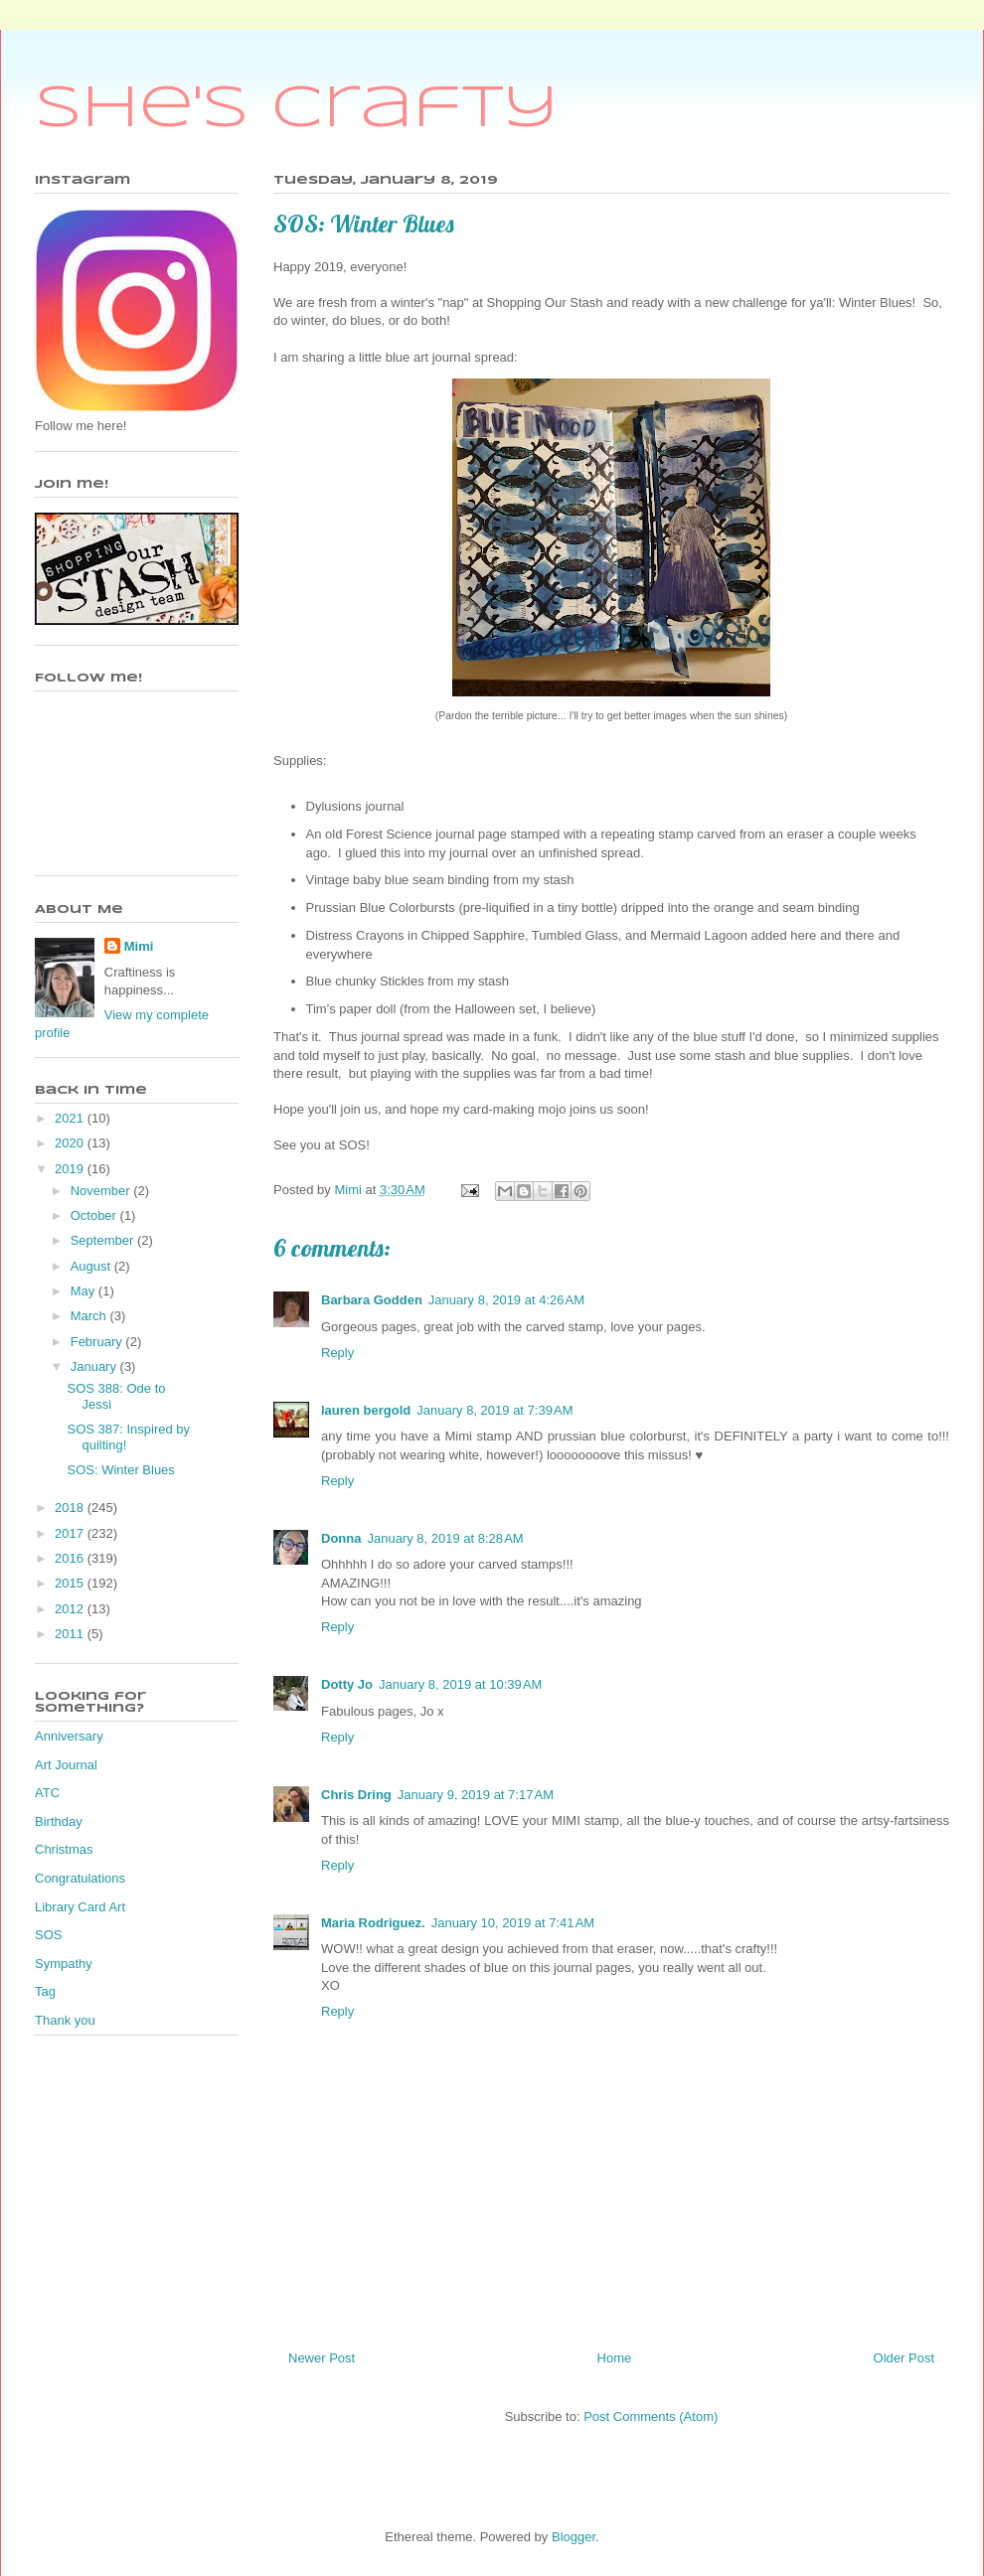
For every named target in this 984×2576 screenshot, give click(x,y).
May (84, 1291)
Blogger (573, 2536)
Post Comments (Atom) (650, 2416)
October (95, 1215)
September (104, 1240)
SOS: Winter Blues (120, 1469)
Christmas (64, 1849)
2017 (71, 1533)
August (92, 1266)
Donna (341, 1538)
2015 (71, 1583)
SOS (48, 1934)
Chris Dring (356, 1794)
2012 (71, 1608)
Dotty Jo (347, 1684)
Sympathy (63, 1963)
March (90, 1315)
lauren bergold (365, 1410)
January (95, 1366)
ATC (47, 1792)
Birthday (58, 1821)
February (98, 1341)
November (102, 1190)
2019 (71, 1168)
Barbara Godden (371, 1299)
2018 (71, 1507)
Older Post (904, 2357)
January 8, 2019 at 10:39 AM (460, 1684)
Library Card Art (80, 1906)
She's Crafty (297, 109)
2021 (71, 1118)
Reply (337, 1352)
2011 (71, 1633)
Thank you (65, 2020)
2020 (71, 1143)
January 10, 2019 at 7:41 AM (512, 1922)
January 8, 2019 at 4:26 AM (506, 1299)
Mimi (139, 946)
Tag (45, 1991)
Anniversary (69, 1736)
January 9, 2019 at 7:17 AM (476, 1794)
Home (614, 2357)
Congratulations (80, 1878)
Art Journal (66, 1764)
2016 (71, 1558)
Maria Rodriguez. (373, 1922)
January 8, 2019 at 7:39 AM (494, 1410)
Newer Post (321, 2357)
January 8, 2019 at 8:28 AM (445, 1538)
